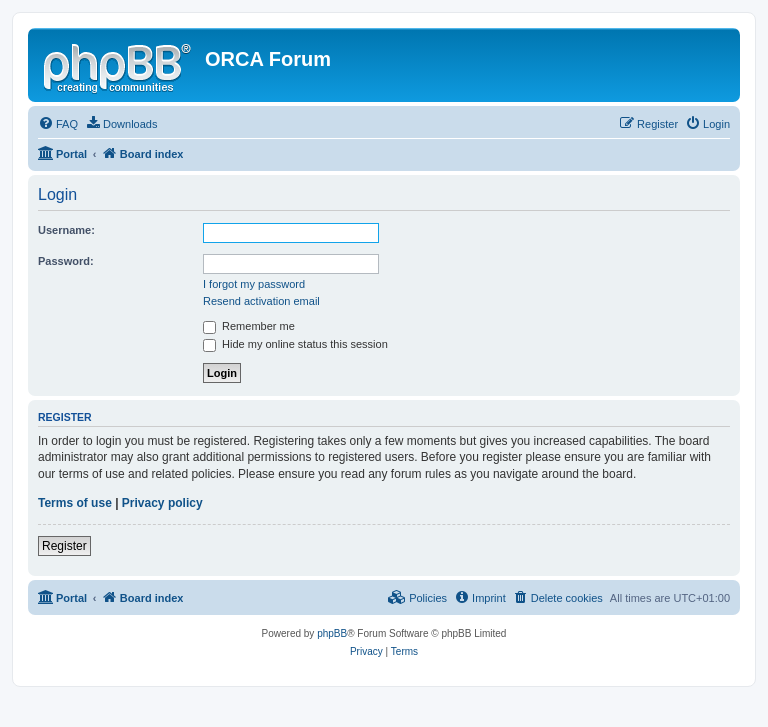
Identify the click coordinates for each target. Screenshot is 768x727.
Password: (66, 261)
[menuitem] (58, 124)
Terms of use (75, 503)
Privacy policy (162, 503)
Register (64, 546)
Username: (66, 230)
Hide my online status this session (295, 344)
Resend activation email (261, 301)
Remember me (249, 326)
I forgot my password (254, 284)
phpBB (332, 633)
